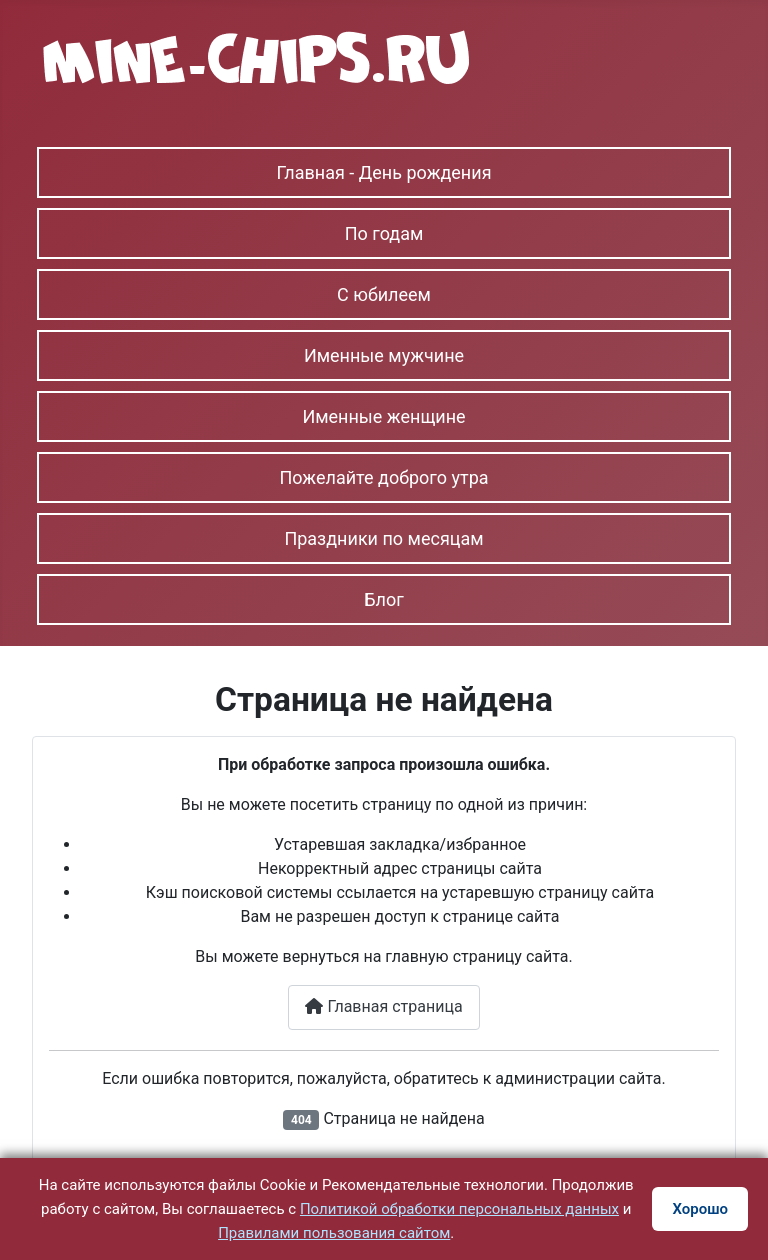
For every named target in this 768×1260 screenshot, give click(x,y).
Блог (384, 599)
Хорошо (700, 1209)
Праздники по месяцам (383, 538)
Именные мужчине (384, 355)
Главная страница (383, 1006)
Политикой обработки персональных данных (459, 1209)
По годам (384, 233)
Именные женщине (383, 416)
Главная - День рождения (383, 172)
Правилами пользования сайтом (334, 1233)
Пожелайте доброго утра (383, 477)
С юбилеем (384, 294)
